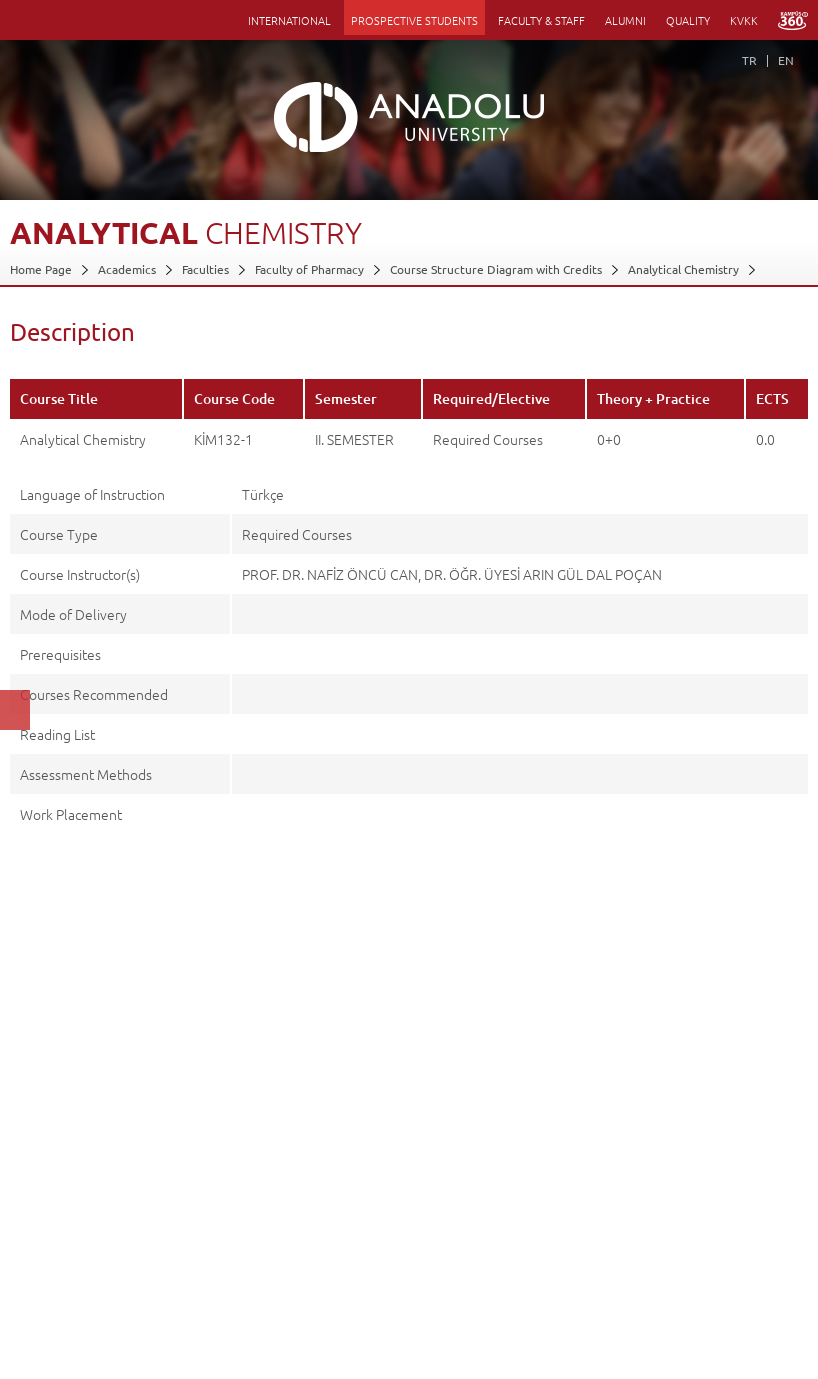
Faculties (205, 269)
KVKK (744, 20)
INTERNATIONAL (289, 20)
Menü (20, 20)
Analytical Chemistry (683, 269)
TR (749, 60)
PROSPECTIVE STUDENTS (414, 20)
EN (786, 60)
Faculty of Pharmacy (309, 269)
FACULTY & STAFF (541, 20)
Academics (127, 269)
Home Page (41, 269)
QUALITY (688, 20)
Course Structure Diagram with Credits (496, 269)
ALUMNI (625, 20)
